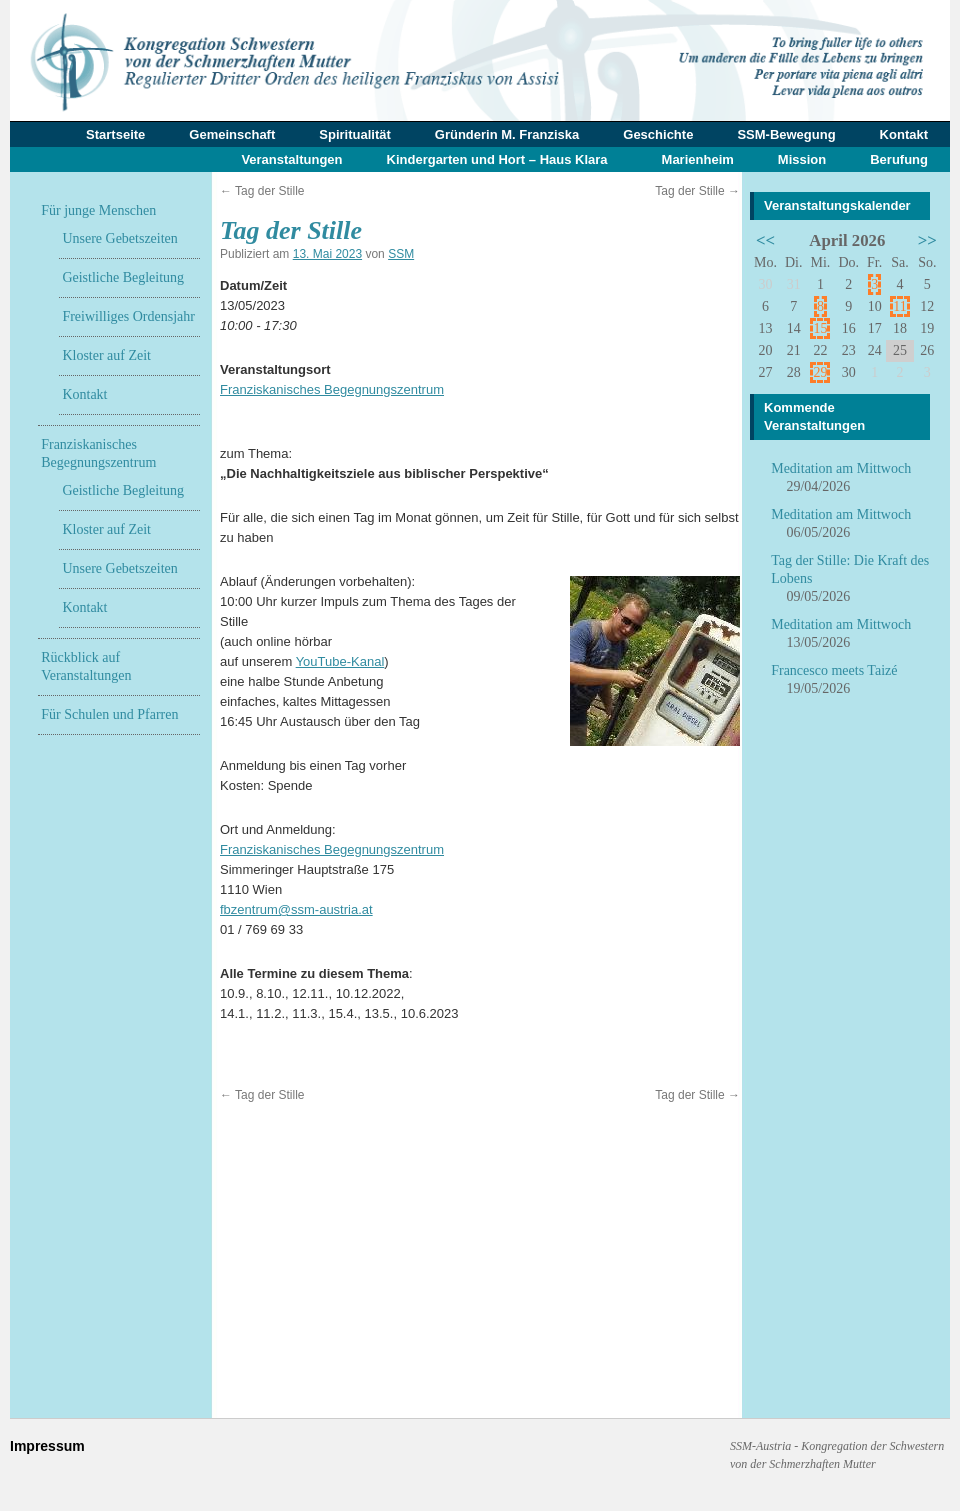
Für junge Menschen (98, 210)
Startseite (115, 134)
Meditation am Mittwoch (841, 468)
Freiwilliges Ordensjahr (128, 316)
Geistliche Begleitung (123, 277)
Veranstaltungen (291, 159)
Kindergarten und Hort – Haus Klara (497, 159)
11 (899, 306)
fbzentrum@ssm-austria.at (296, 909)
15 (820, 328)
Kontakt (904, 134)
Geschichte (658, 134)
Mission (802, 159)
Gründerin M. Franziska (507, 134)
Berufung (899, 159)
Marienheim (698, 159)
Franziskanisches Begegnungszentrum (332, 389)
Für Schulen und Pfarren (109, 714)
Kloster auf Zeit (106, 355)
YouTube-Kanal (340, 661)
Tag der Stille (262, 191)
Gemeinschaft (232, 134)
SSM (401, 254)
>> (927, 240)
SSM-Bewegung (786, 134)
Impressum (47, 1446)
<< (765, 240)
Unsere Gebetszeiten (119, 238)
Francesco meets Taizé (834, 670)
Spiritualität (355, 134)
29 (820, 372)
